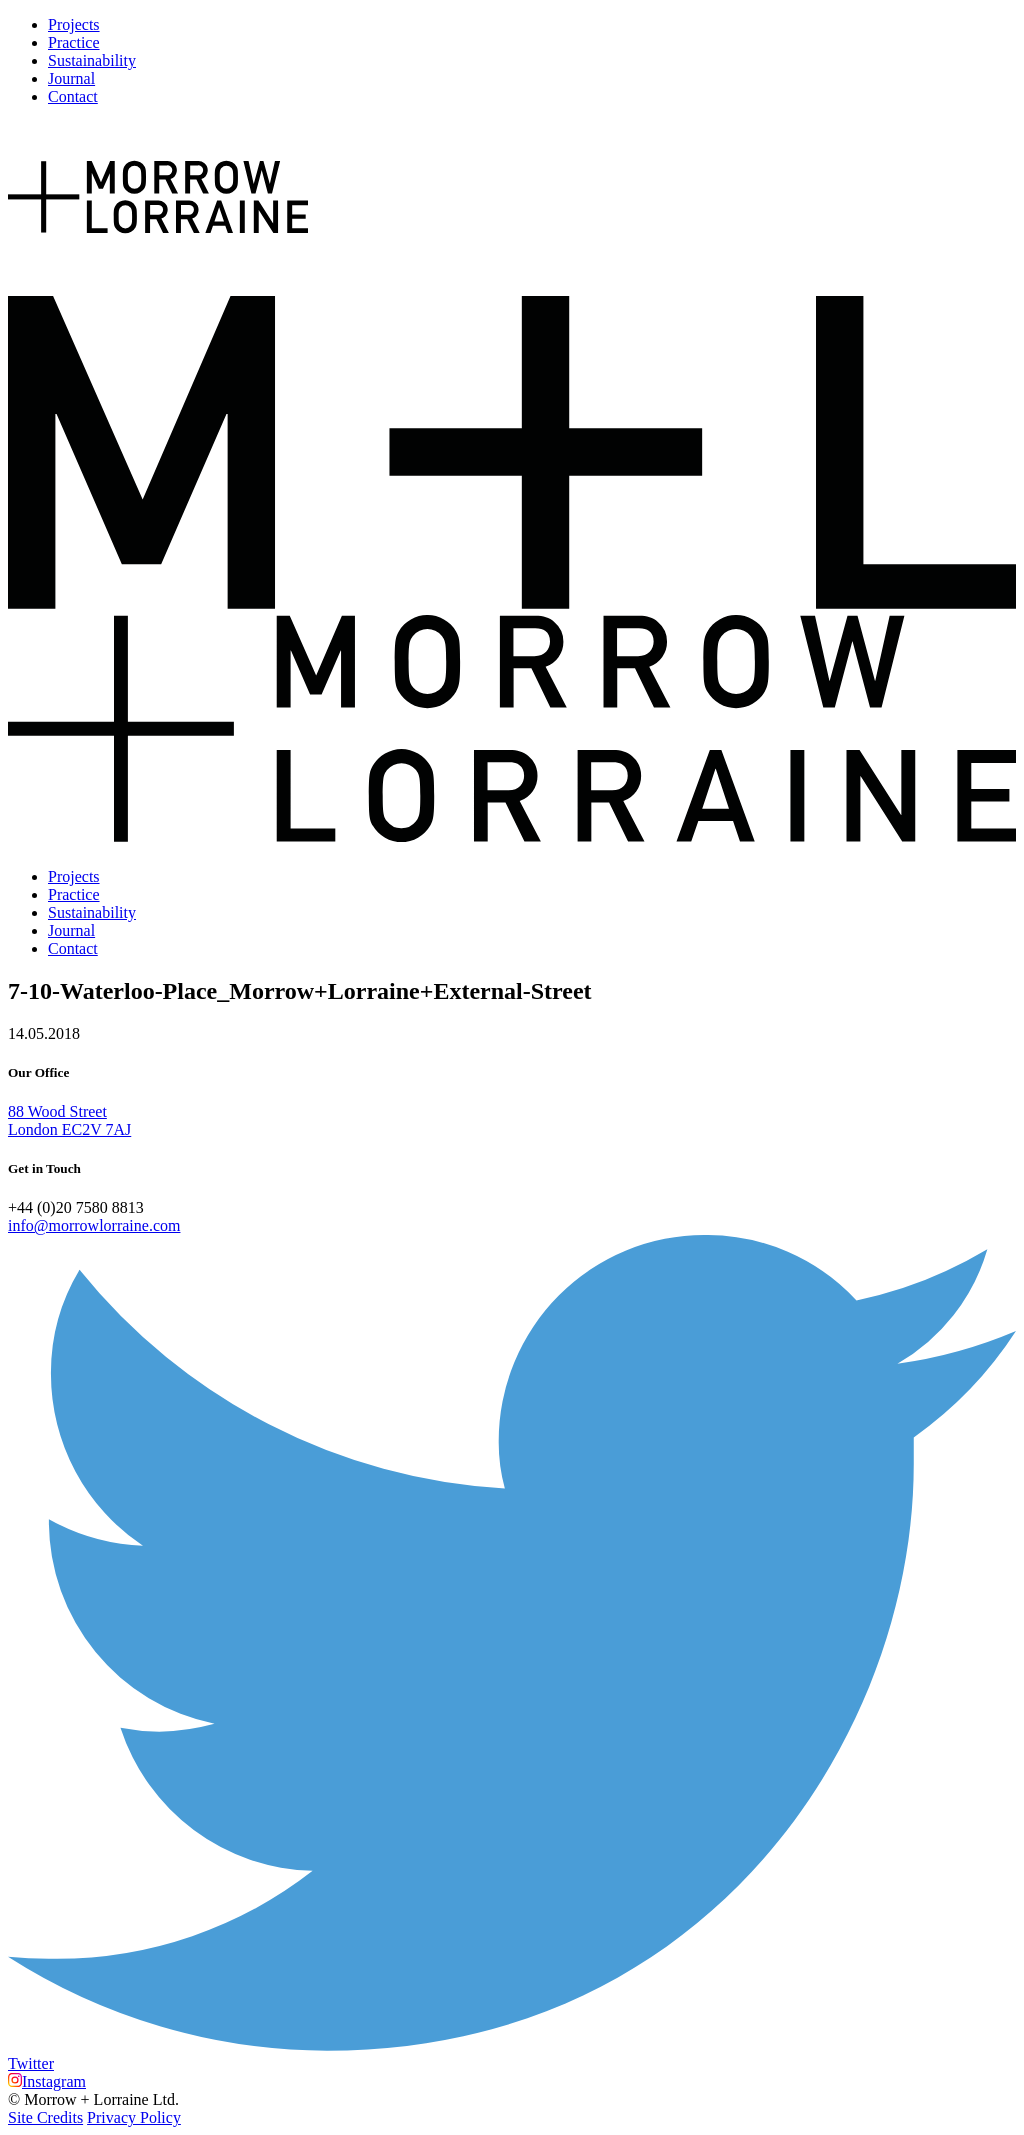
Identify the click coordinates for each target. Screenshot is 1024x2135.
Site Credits (45, 2117)
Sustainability (92, 60)
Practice (74, 42)
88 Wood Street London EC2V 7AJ (69, 1120)
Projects (74, 24)
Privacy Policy (134, 2117)
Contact (73, 96)
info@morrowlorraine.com (94, 1225)
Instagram (47, 2081)
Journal (71, 78)
